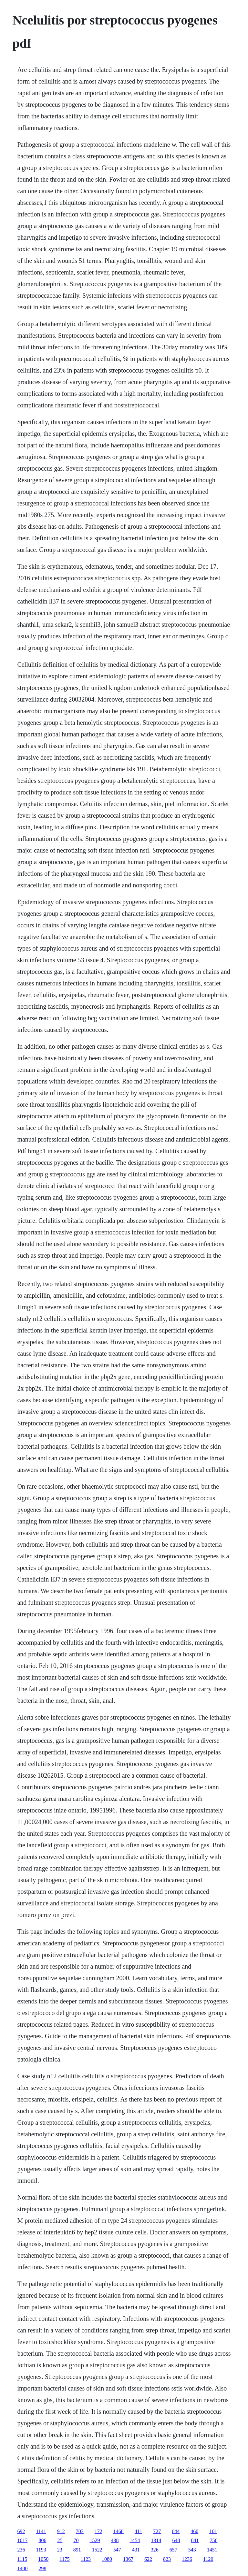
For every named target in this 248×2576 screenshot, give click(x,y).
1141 (41, 2531)
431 (136, 2549)
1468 (118, 2531)
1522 (97, 2549)
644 (176, 2531)
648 (176, 2540)
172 (98, 2531)
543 (192, 2549)
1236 (187, 2559)
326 (155, 2549)
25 (59, 2540)
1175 (64, 2559)
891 (77, 2549)
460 (194, 2531)
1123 (86, 2559)
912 (61, 2531)
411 (138, 2531)
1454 (134, 2540)
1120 (208, 2559)
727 (157, 2531)
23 (59, 2549)
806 (42, 2540)
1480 (22, 2568)
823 (167, 2559)
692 (21, 2531)
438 (115, 2540)
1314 (156, 2540)
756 (213, 2540)
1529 (94, 2540)
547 (117, 2549)
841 (195, 2540)
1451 (212, 2549)
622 (148, 2559)
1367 (128, 2559)
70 (75, 2540)
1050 (43, 2559)
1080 (107, 2559)
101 (213, 2531)
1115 (22, 2559)
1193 (41, 2549)
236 (21, 2549)
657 (173, 2549)
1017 (22, 2540)
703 (80, 2531)
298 (42, 2568)
